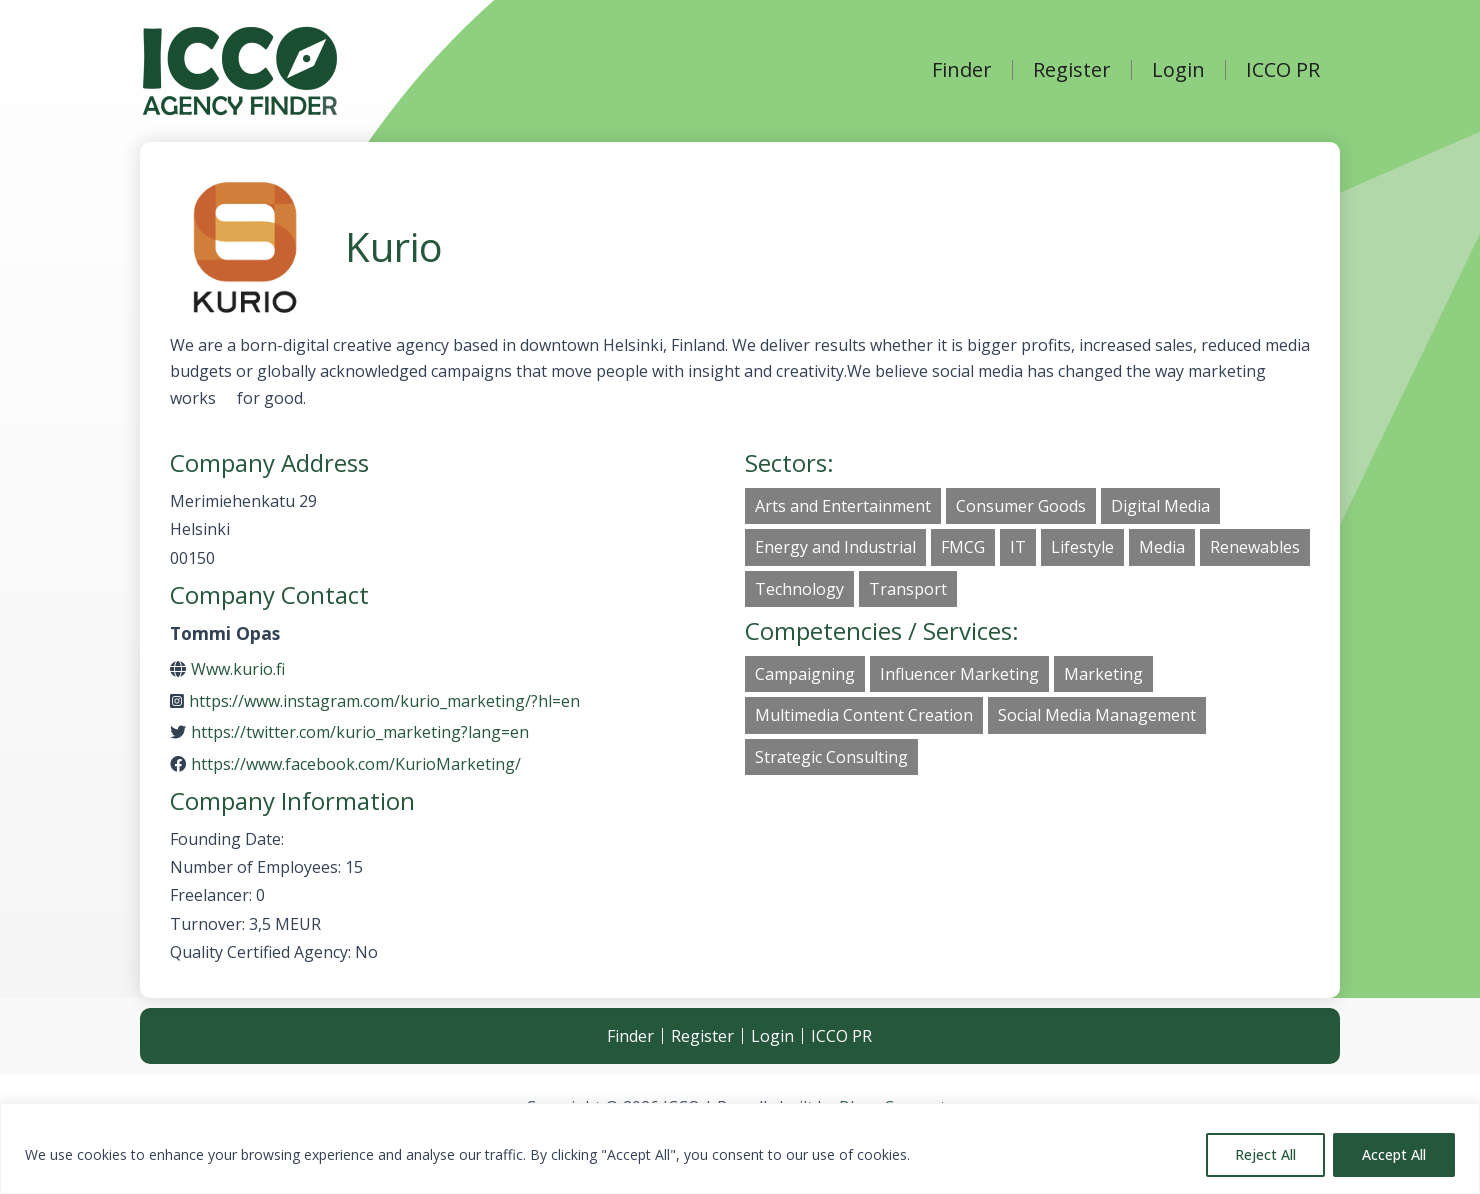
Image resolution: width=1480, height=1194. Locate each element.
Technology (799, 589)
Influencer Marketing (959, 674)
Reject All (1265, 1154)
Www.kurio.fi (238, 669)
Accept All (1394, 1154)
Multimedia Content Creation (864, 715)
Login (1178, 70)
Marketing (1103, 674)
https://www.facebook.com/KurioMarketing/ (356, 764)
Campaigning (805, 674)
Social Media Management (1097, 715)
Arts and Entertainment (843, 506)
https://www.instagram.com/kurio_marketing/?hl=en (384, 701)
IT (1018, 547)
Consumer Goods (1021, 506)
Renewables (1255, 547)
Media (1162, 547)
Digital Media (1160, 506)
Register (1072, 70)
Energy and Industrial (835, 547)
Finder (962, 70)
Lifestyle (1082, 547)
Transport (908, 589)
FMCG (963, 547)
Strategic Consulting (831, 757)
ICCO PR (1283, 70)
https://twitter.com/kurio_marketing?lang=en (360, 732)
